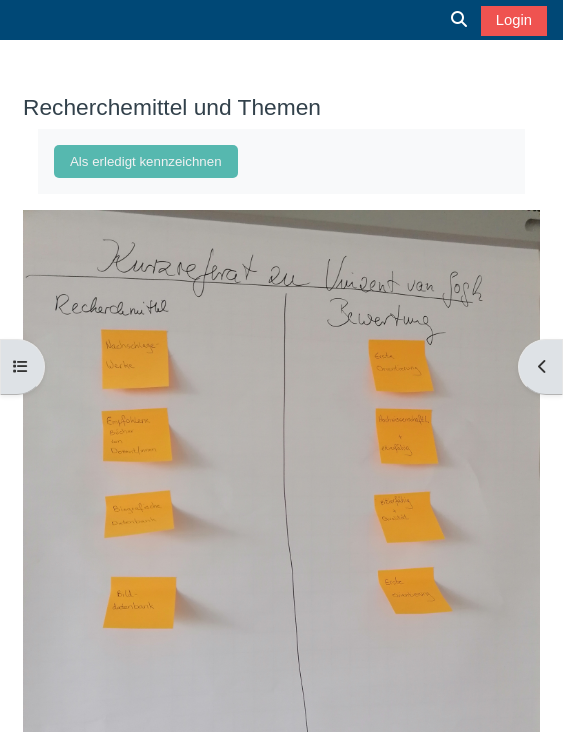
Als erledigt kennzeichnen (146, 161)
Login (514, 20)
